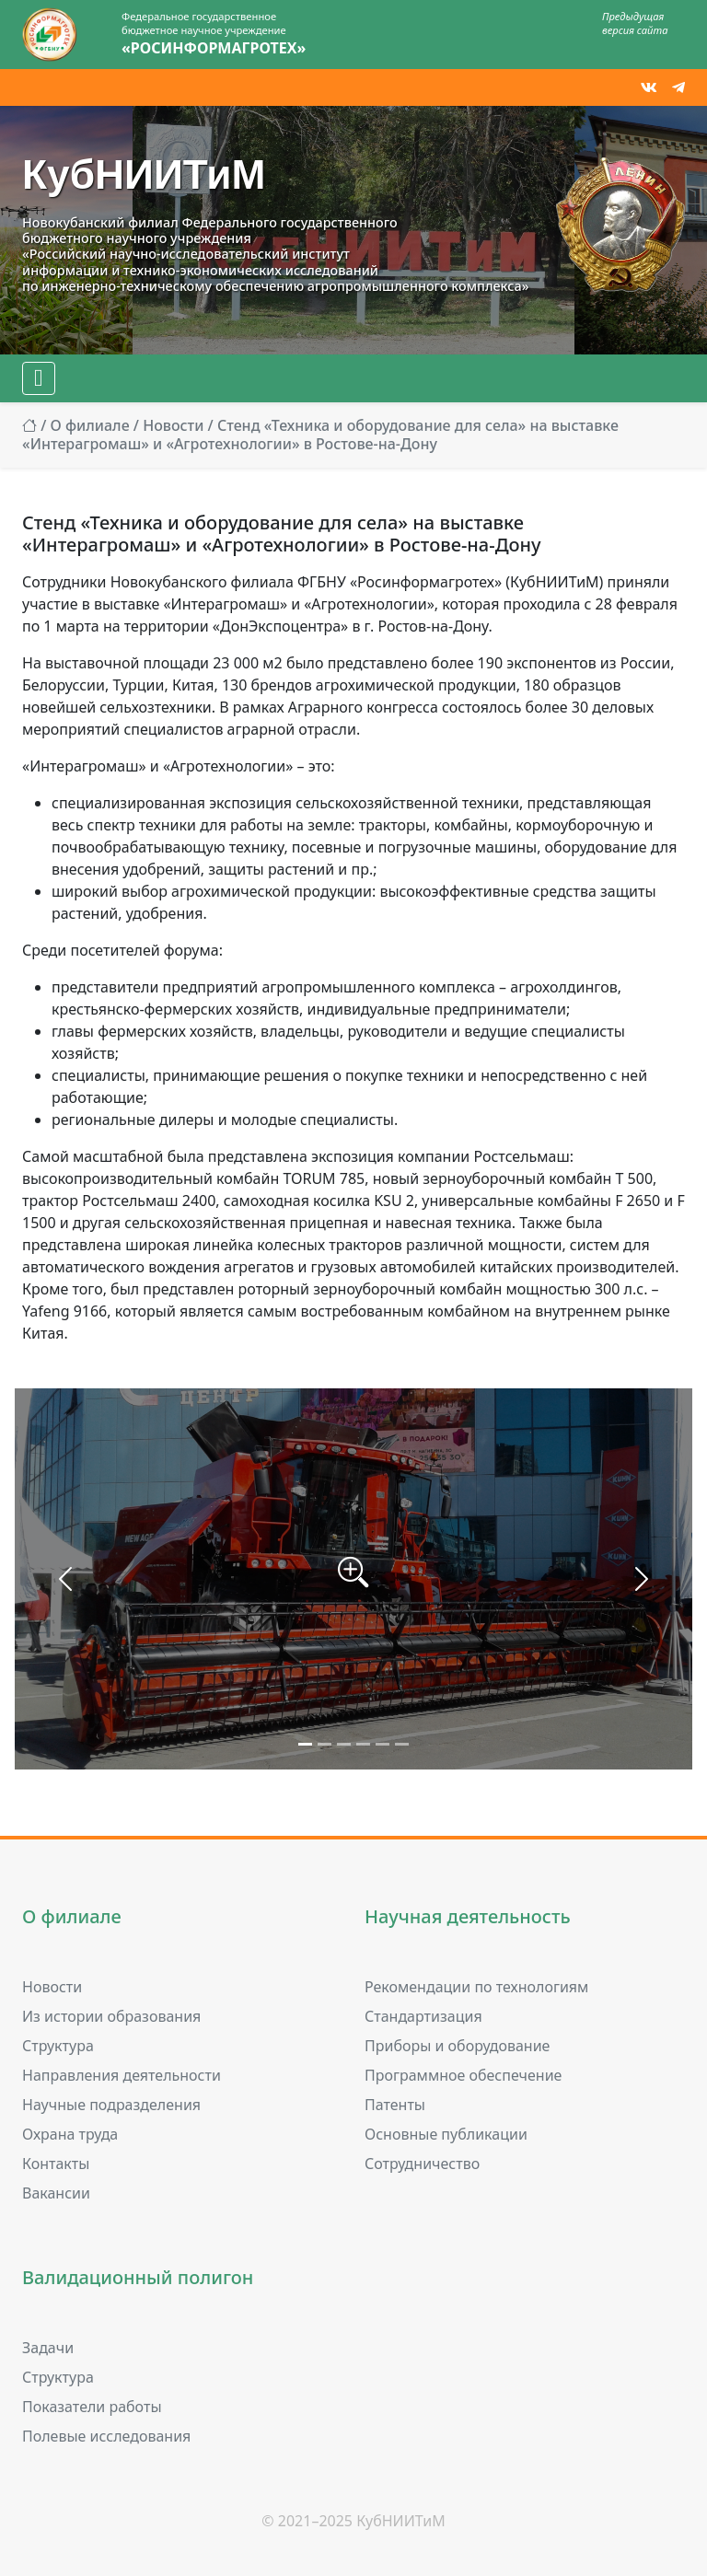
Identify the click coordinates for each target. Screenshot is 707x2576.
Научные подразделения (111, 2104)
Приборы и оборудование (457, 2046)
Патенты (395, 2104)
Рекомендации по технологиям (476, 1987)
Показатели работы (92, 2406)
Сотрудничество (422, 2163)
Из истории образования (111, 2016)
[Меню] (38, 378)
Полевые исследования (106, 2436)
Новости (173, 425)
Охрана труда (70, 2134)
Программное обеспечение (463, 2075)
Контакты (55, 2163)
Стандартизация (423, 2016)
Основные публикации (446, 2134)
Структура (58, 2046)
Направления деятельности (121, 2075)
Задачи (48, 2348)
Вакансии (56, 2193)
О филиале (89, 425)
